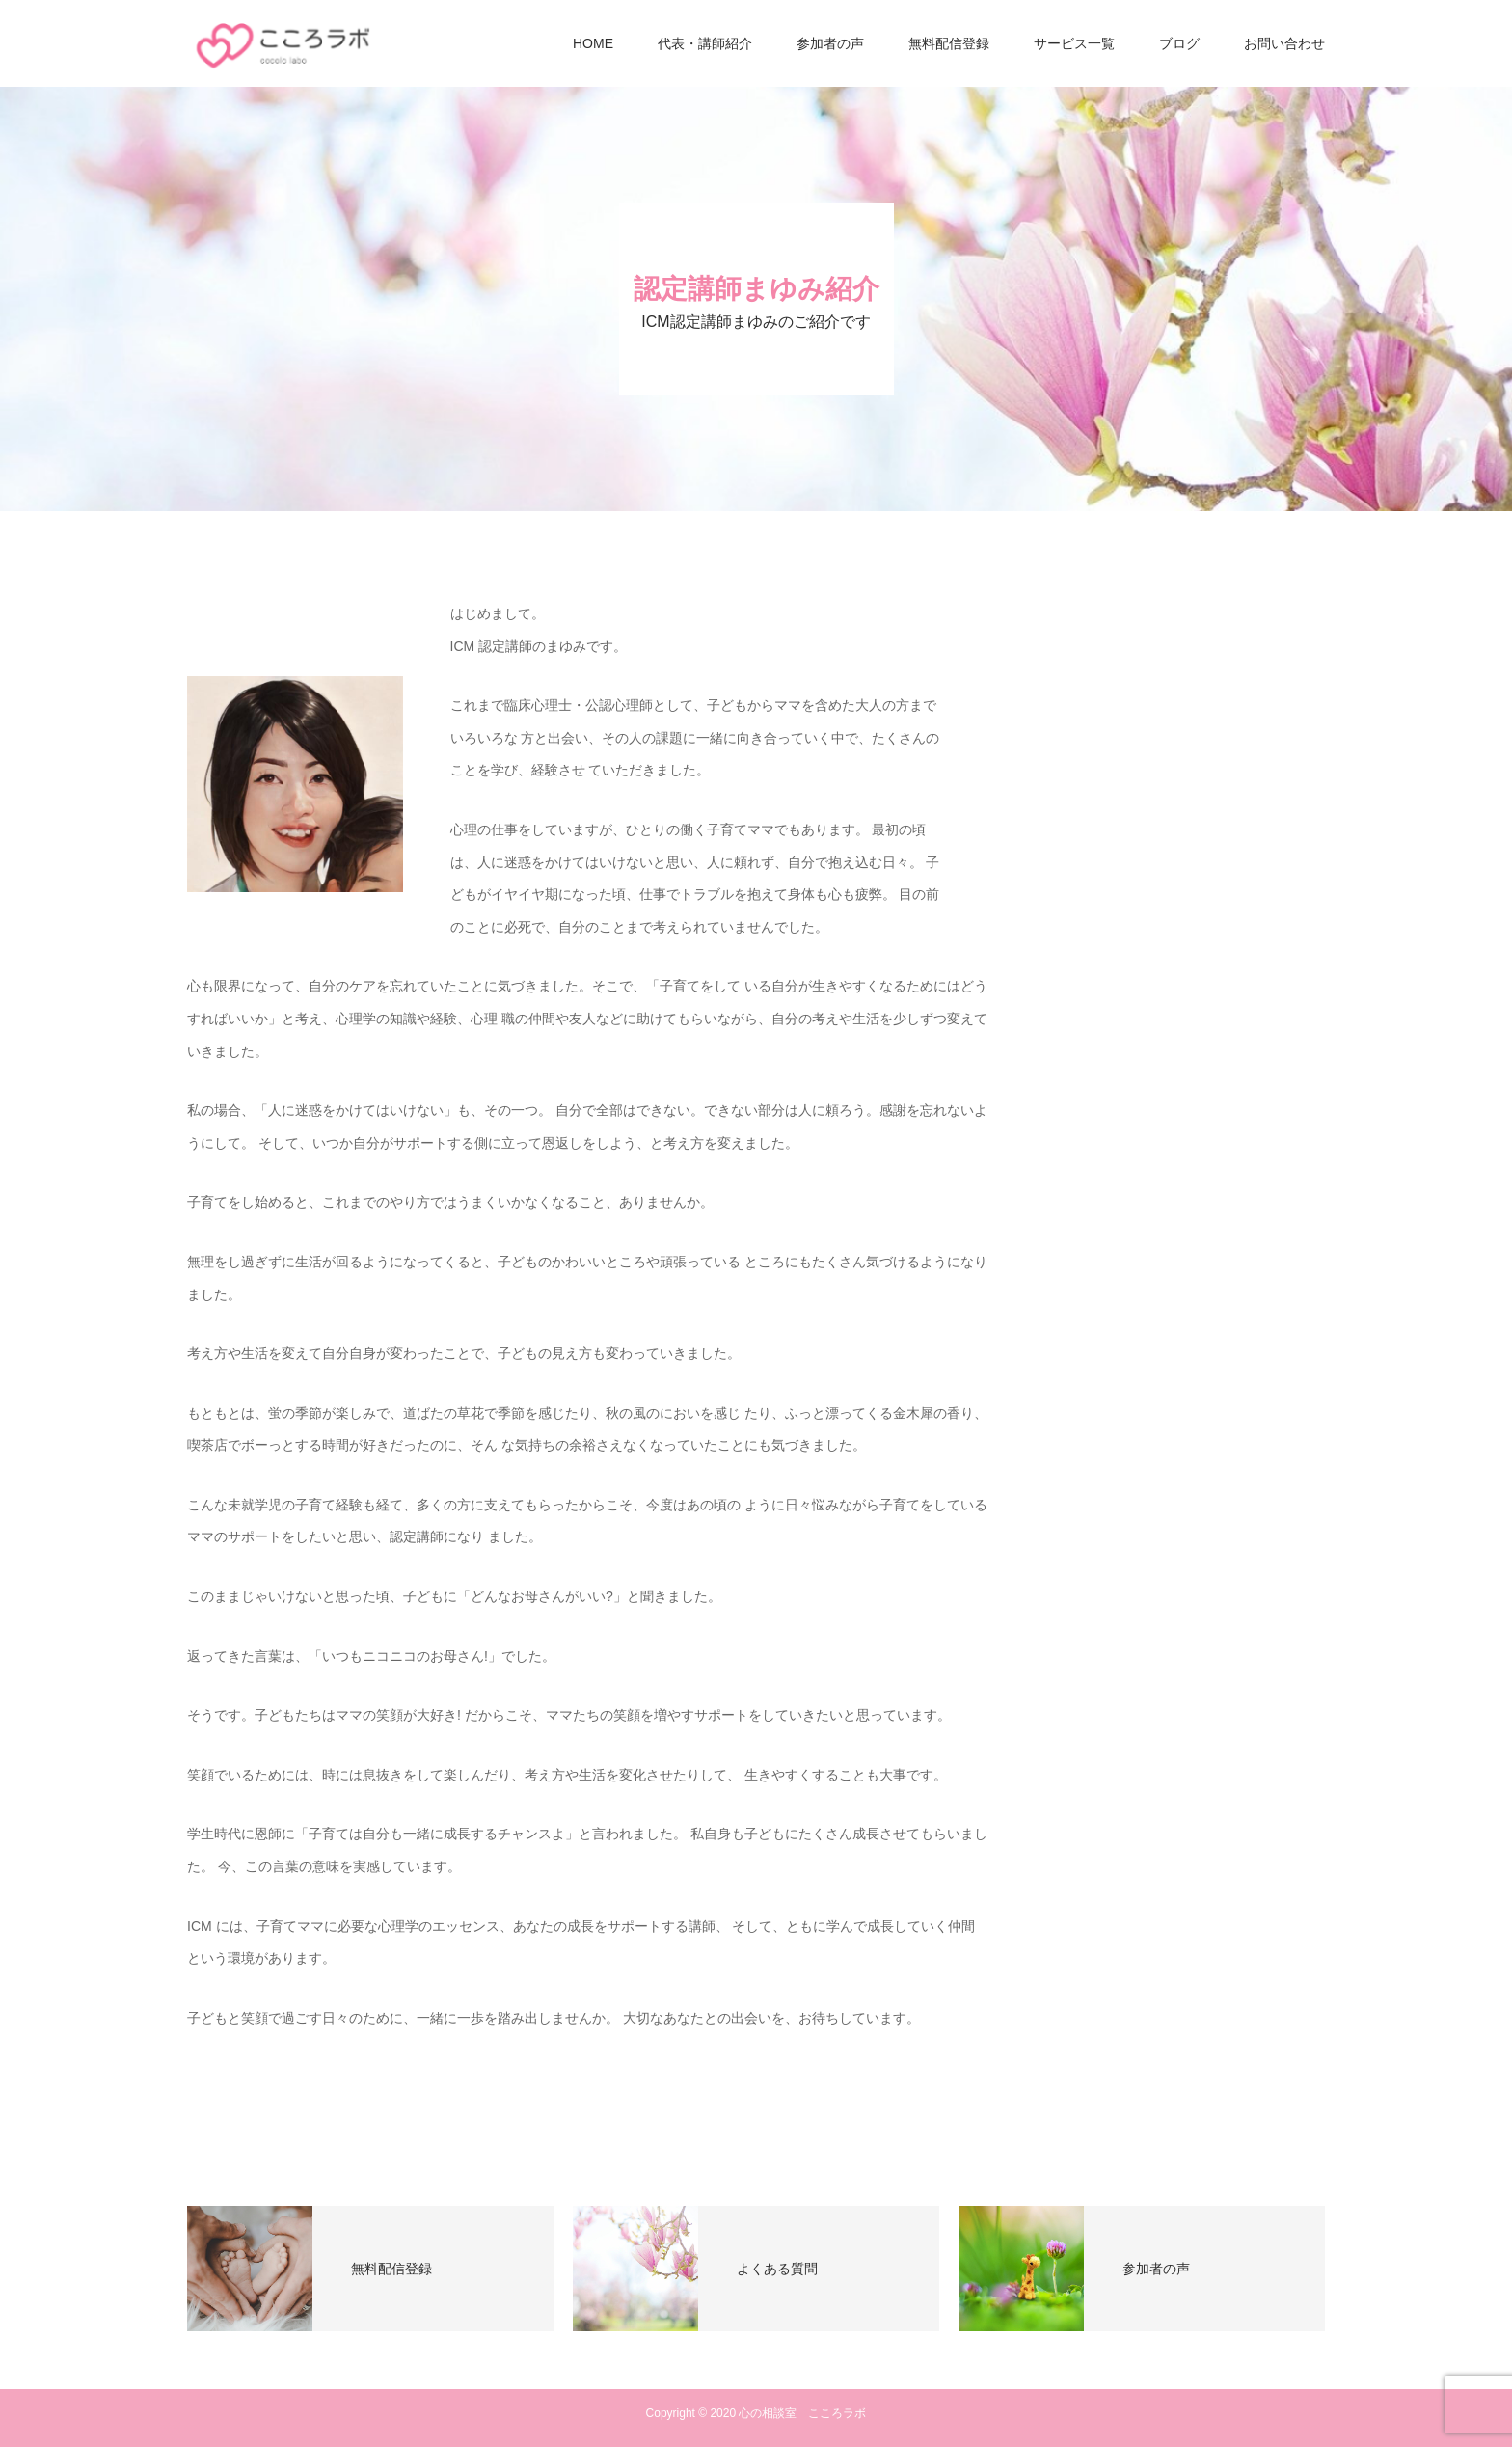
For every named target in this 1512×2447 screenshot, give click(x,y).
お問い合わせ (1284, 43)
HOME (593, 43)
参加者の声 (830, 43)
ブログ (1179, 43)
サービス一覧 (1074, 43)
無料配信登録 (948, 43)
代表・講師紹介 (705, 43)
